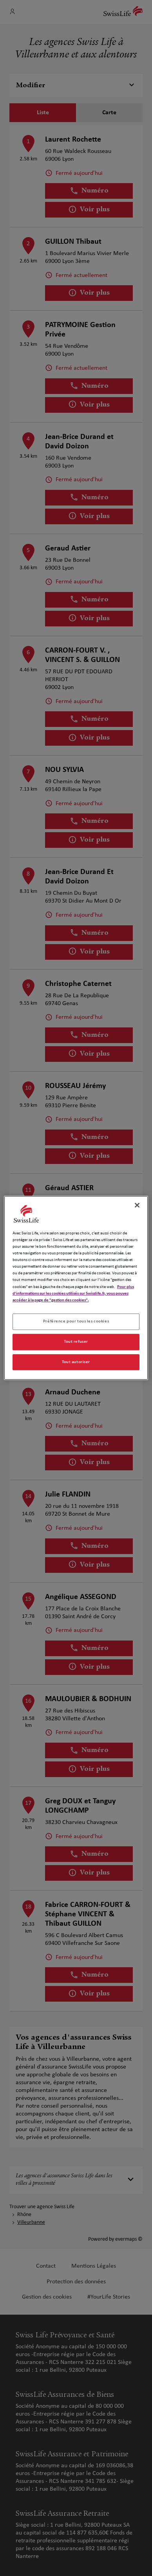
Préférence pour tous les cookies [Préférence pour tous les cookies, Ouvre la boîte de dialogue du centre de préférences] (76, 1321)
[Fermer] (137, 1205)
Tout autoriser (76, 1362)
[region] (76, 1288)
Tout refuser (76, 1341)
